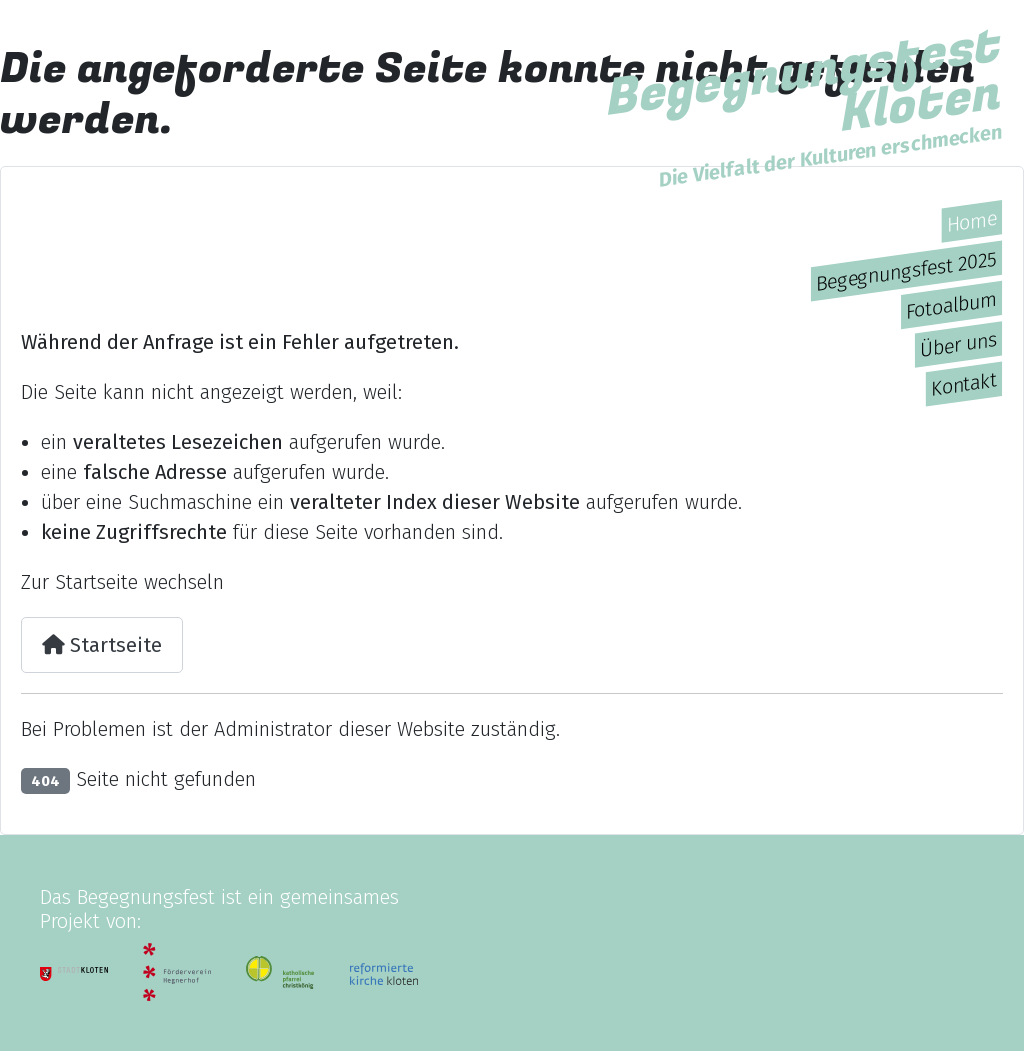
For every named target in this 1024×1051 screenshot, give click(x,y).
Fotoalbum (951, 305)
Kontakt (964, 384)
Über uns (958, 344)
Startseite (102, 645)
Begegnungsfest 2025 (906, 271)
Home (972, 221)
